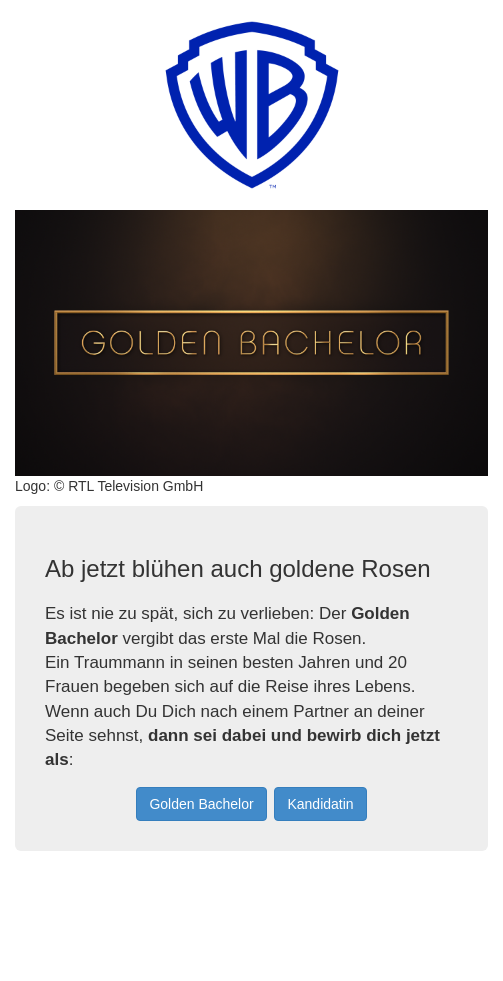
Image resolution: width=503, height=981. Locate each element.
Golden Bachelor (201, 804)
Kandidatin (320, 804)
